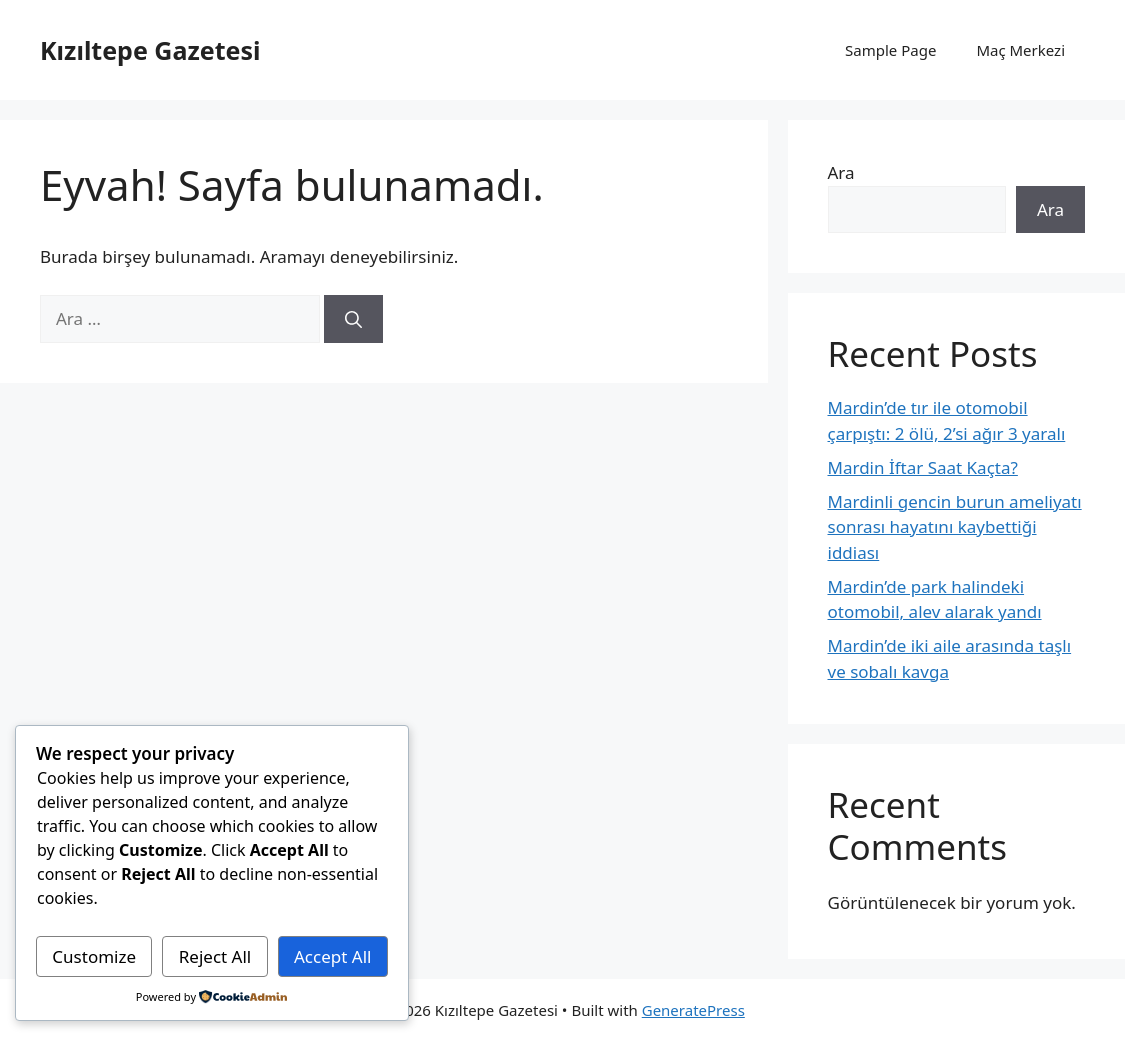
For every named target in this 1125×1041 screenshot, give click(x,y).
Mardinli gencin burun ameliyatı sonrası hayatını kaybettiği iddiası (955, 527)
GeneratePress (693, 1010)
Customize (94, 956)
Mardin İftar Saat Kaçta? (923, 467)
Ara (841, 172)
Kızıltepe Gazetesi (150, 50)
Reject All (215, 956)
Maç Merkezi (1020, 50)
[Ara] (353, 319)
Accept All (332, 956)
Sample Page (890, 50)
